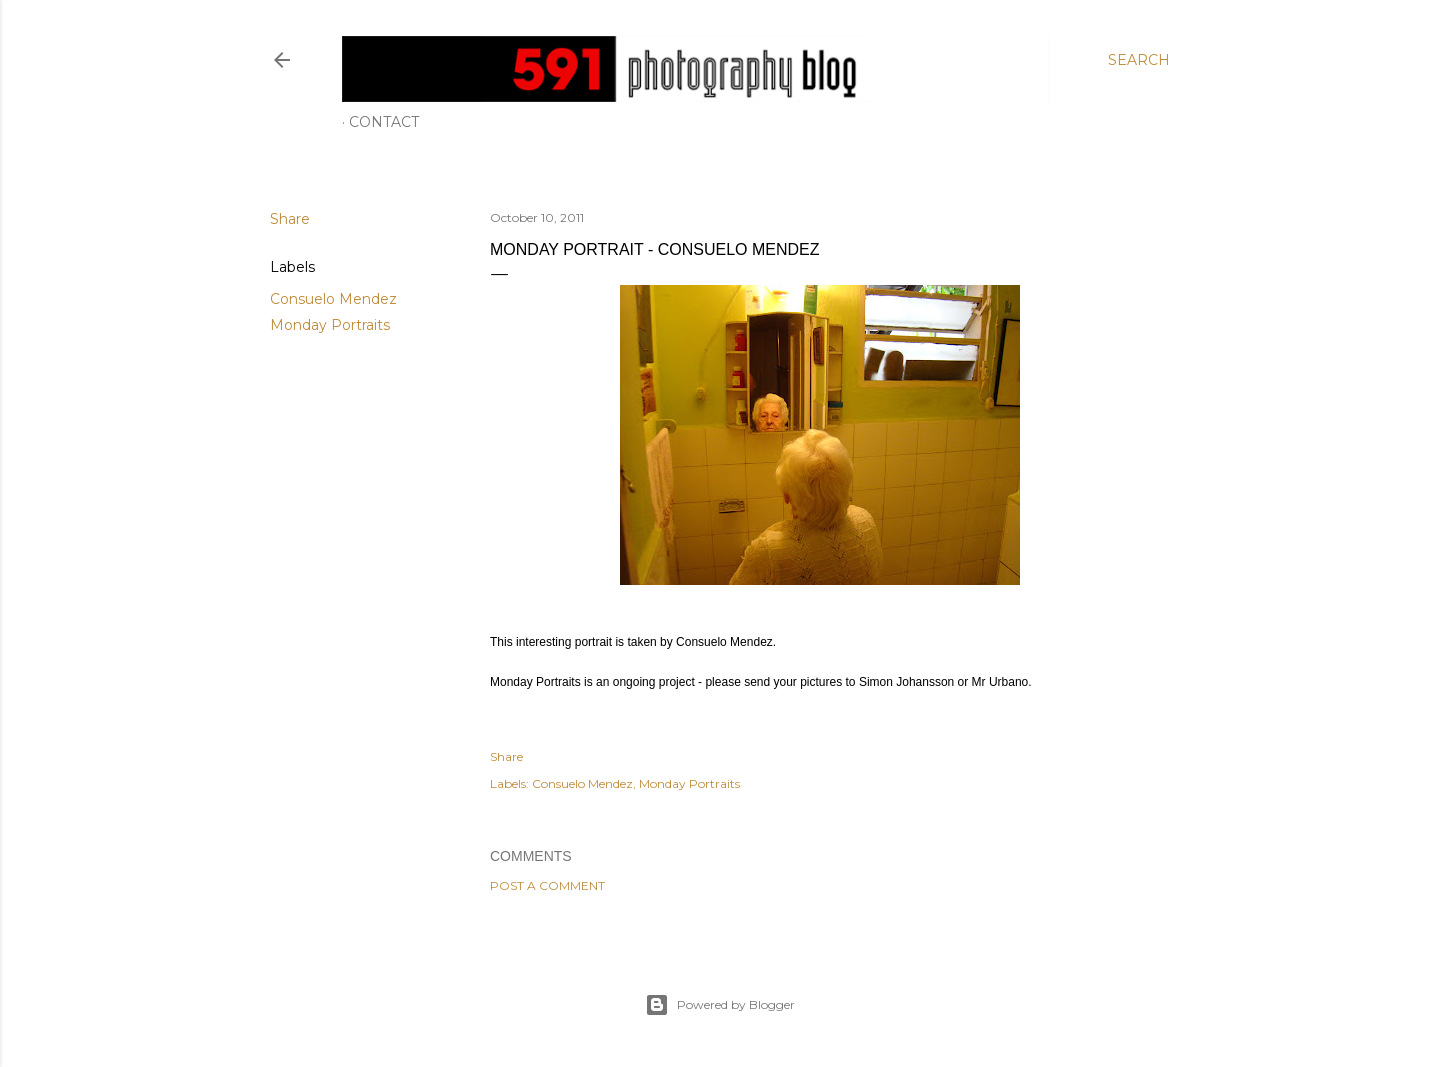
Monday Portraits (330, 325)
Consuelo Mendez (333, 299)
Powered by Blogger (720, 1005)
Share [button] (290, 219)
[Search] (1139, 60)
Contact (384, 122)
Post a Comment (547, 885)
